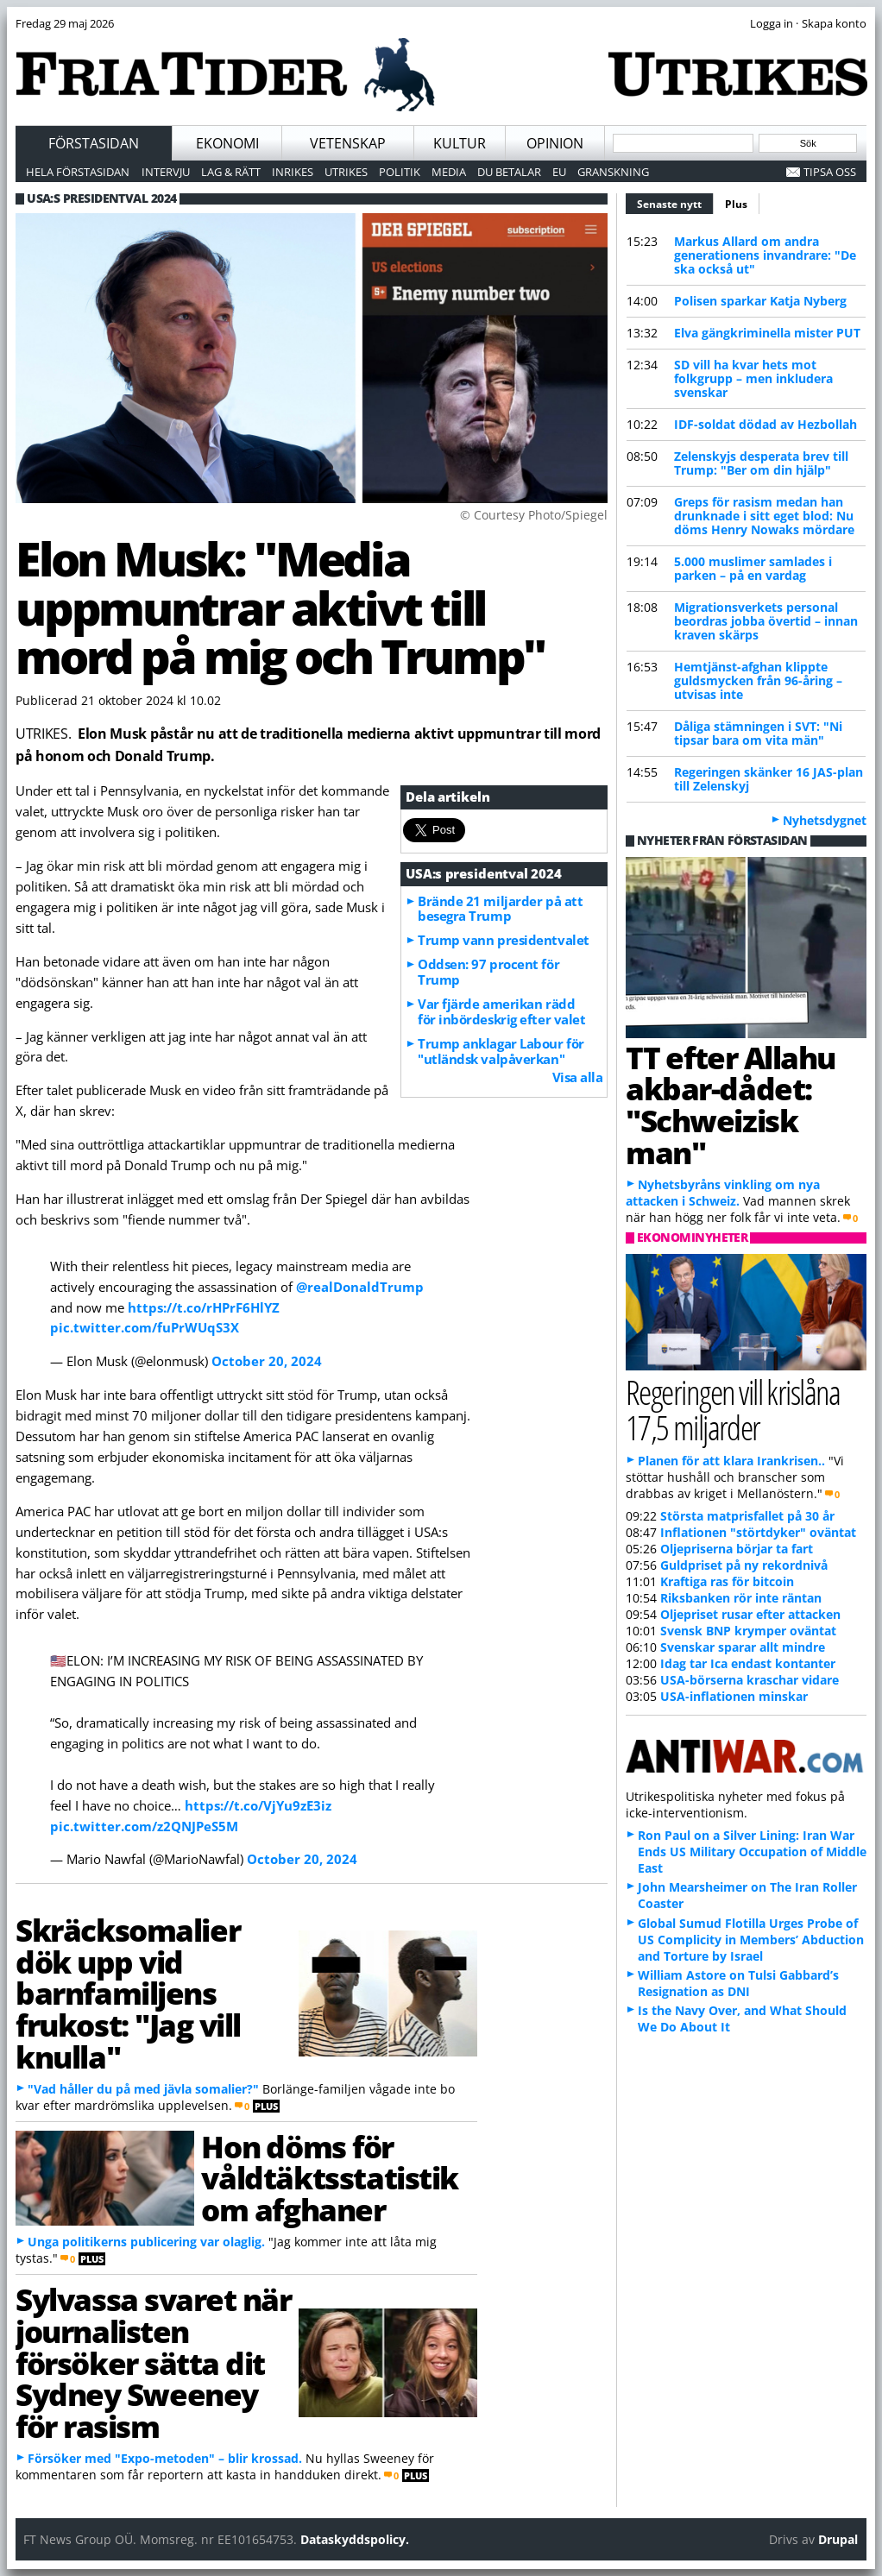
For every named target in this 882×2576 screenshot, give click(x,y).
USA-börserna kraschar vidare (749, 1680)
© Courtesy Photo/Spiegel (534, 515)
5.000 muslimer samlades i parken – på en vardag (753, 568)
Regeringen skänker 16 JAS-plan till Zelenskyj (768, 779)
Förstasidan (93, 143)
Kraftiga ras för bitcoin (727, 1581)
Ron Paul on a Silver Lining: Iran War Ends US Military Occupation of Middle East (752, 1851)
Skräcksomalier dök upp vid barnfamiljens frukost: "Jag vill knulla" (128, 1993)
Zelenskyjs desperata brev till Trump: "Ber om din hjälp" (761, 463)
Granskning (613, 172)
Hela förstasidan (77, 172)
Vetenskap (348, 143)
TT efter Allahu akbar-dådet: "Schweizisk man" (730, 1104)
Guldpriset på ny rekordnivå (744, 1565)
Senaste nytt (675, 202)
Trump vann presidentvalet (503, 939)
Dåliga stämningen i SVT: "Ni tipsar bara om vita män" (758, 733)
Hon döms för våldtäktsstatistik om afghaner (329, 2178)
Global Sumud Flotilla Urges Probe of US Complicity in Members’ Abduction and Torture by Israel (751, 1939)
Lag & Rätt (231, 172)
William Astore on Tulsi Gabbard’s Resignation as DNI (738, 1983)
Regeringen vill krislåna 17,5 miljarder (733, 1409)
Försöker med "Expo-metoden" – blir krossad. (165, 2458)
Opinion (554, 143)
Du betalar (509, 172)
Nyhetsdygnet (824, 820)
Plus (736, 204)
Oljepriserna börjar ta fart (736, 1548)
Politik (399, 172)
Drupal (838, 2539)
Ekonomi (227, 143)
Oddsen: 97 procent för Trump (488, 971)
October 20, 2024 (266, 1361)
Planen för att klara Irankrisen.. (731, 1460)
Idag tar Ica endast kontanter (747, 1663)
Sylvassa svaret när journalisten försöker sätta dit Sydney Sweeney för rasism (153, 2362)
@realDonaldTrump (360, 1286)
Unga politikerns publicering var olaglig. (146, 2241)
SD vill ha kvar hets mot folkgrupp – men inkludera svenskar (753, 378)
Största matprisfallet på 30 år (747, 1516)
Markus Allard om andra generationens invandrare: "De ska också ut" (765, 255)
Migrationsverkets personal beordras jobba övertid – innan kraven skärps (766, 621)
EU (559, 172)
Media (449, 172)
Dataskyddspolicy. (354, 2539)
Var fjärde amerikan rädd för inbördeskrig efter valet (501, 1011)
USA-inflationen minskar (734, 1696)
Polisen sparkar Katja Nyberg (760, 301)
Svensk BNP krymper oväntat (748, 1630)
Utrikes (346, 172)
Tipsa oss (829, 172)
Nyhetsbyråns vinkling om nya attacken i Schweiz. (723, 1192)
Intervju (166, 172)
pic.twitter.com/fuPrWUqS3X (144, 1327)
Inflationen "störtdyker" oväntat (758, 1532)
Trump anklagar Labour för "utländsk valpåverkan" (501, 1051)
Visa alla (577, 1077)
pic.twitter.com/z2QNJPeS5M (144, 1826)
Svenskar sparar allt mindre (742, 1647)
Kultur (459, 143)
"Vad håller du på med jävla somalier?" (143, 2089)
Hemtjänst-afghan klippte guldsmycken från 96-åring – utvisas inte (758, 680)
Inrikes (292, 172)
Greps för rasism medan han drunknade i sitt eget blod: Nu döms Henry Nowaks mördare (764, 516)
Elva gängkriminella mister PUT (767, 332)
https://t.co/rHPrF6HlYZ (204, 1307)
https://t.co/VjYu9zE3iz (258, 1805)
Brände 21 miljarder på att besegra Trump (500, 908)
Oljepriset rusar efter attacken (750, 1614)
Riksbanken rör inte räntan (741, 1598)
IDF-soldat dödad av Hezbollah (765, 424)
